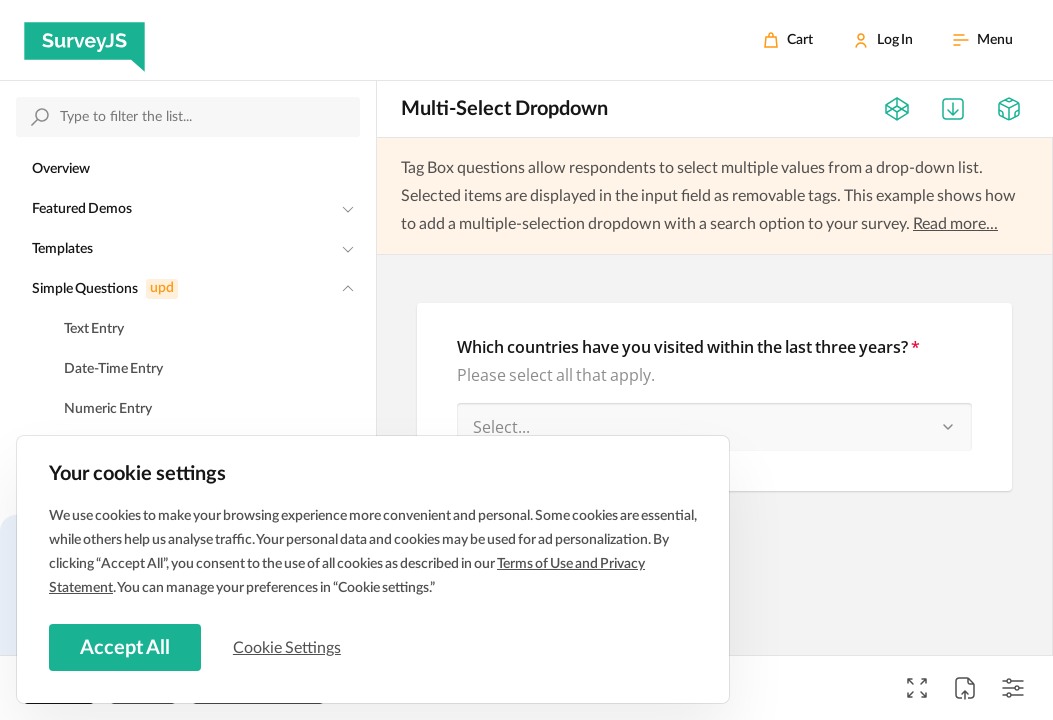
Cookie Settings (289, 647)
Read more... (955, 224)
